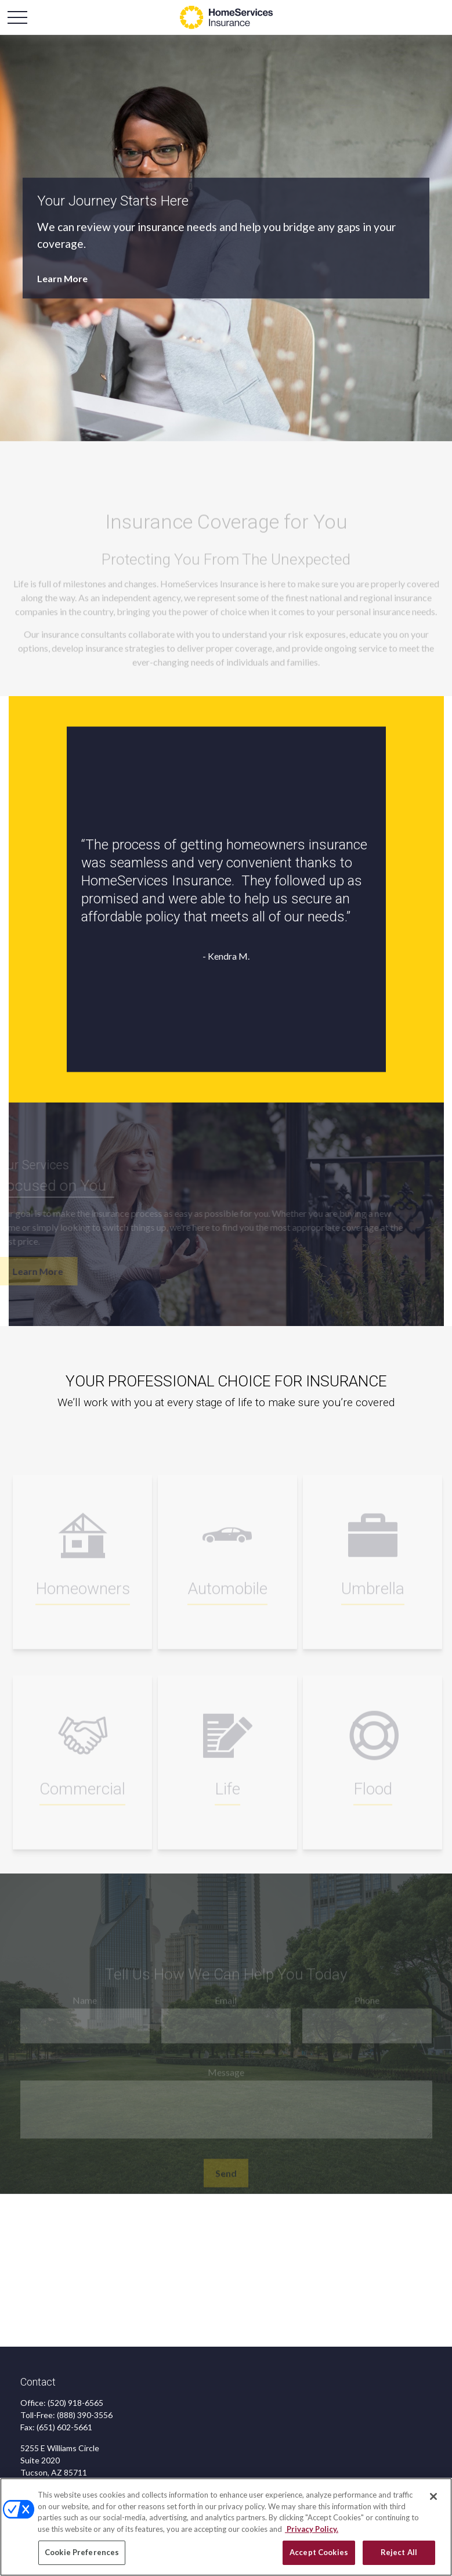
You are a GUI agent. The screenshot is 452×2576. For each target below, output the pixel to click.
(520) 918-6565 (75, 2403)
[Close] (433, 2497)
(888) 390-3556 (85, 2415)
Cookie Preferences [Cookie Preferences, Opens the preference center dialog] (82, 2552)
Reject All (399, 2552)
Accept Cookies (319, 2552)
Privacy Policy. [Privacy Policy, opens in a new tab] (311, 2529)
